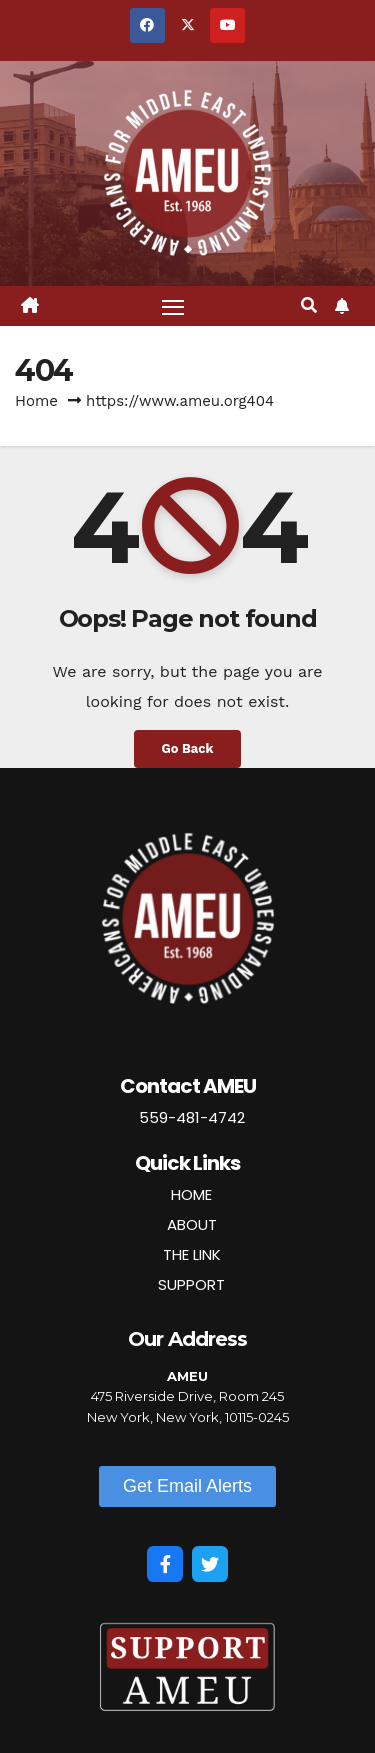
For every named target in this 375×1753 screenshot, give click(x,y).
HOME (191, 1194)
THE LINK (192, 1254)
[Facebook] (165, 1564)
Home (36, 401)
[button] (309, 305)
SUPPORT (191, 1284)
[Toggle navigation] (173, 306)
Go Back (188, 748)
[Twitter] (210, 1564)
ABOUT (192, 1224)
